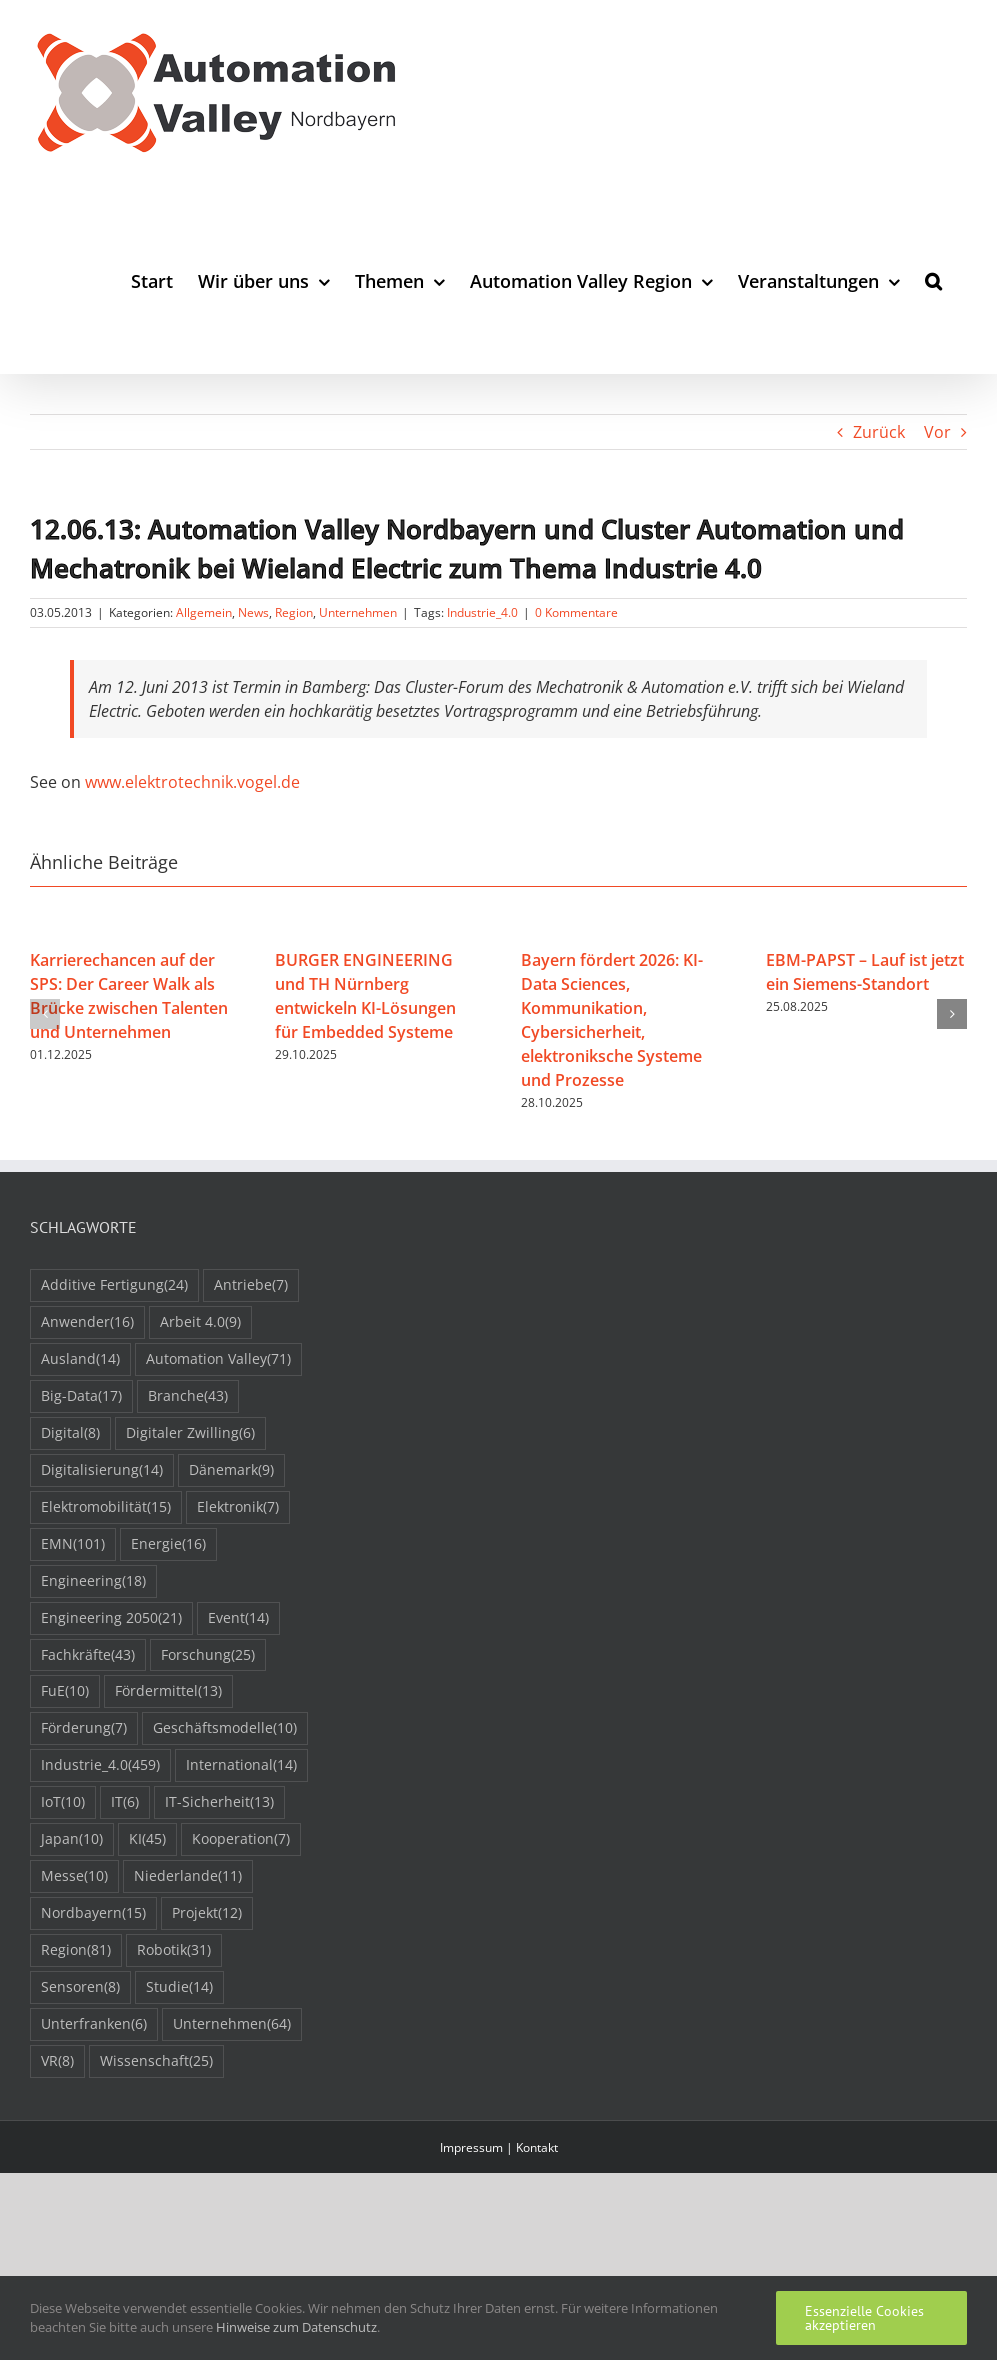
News (253, 612)
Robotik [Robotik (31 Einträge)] (174, 1950)
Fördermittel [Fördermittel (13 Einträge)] (168, 1691)
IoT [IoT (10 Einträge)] (63, 1802)
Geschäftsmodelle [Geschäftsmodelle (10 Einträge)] (225, 1728)
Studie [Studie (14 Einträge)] (179, 1987)
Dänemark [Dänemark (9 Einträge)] (231, 1470)
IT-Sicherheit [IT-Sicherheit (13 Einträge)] (219, 1802)
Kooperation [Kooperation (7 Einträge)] (241, 1839)
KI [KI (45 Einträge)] (147, 1839)
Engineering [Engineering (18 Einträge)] (93, 1581)
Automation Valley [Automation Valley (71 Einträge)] (218, 1359)
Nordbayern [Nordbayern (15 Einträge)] (93, 1913)
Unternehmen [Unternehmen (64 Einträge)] (232, 2024)
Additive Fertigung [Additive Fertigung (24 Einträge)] (114, 1285)
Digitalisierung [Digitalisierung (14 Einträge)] (102, 1470)
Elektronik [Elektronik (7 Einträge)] (238, 1507)
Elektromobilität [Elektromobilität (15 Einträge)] (106, 1507)
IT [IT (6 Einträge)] (125, 1802)
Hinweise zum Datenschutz (296, 2327)
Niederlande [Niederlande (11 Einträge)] (188, 1876)
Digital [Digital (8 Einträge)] (70, 1433)
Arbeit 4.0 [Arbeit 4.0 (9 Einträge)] (200, 1322)
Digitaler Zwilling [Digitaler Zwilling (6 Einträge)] (190, 1433)
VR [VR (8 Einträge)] (57, 2061)
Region (294, 612)
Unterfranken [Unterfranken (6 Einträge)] (94, 2024)
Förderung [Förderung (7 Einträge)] (84, 1728)
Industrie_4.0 (482, 612)
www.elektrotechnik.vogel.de (192, 782)
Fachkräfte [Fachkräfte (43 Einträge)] (88, 1655)
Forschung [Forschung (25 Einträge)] (208, 1655)
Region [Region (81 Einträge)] (76, 1950)
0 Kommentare (576, 612)
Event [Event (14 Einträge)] (238, 1618)
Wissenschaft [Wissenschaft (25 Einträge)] (156, 2061)
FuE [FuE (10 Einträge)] (65, 1691)
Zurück (879, 432)
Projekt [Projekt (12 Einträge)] (207, 1913)
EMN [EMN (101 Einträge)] (73, 1544)
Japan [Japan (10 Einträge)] (72, 1839)
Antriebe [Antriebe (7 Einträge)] (251, 1285)
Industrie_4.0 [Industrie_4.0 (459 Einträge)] (100, 1765)
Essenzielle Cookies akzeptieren (864, 2318)
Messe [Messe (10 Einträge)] (74, 1876)
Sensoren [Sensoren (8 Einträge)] (80, 1987)
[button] (933, 280)
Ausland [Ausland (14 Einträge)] (80, 1359)
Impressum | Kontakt (499, 2147)
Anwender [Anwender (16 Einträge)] (87, 1322)
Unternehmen (358, 612)
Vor (937, 432)
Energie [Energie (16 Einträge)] (168, 1544)
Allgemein (204, 612)
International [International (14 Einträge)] (241, 1765)
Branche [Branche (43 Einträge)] (188, 1396)
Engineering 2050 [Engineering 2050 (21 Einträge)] (111, 1618)
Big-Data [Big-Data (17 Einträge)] (81, 1396)
